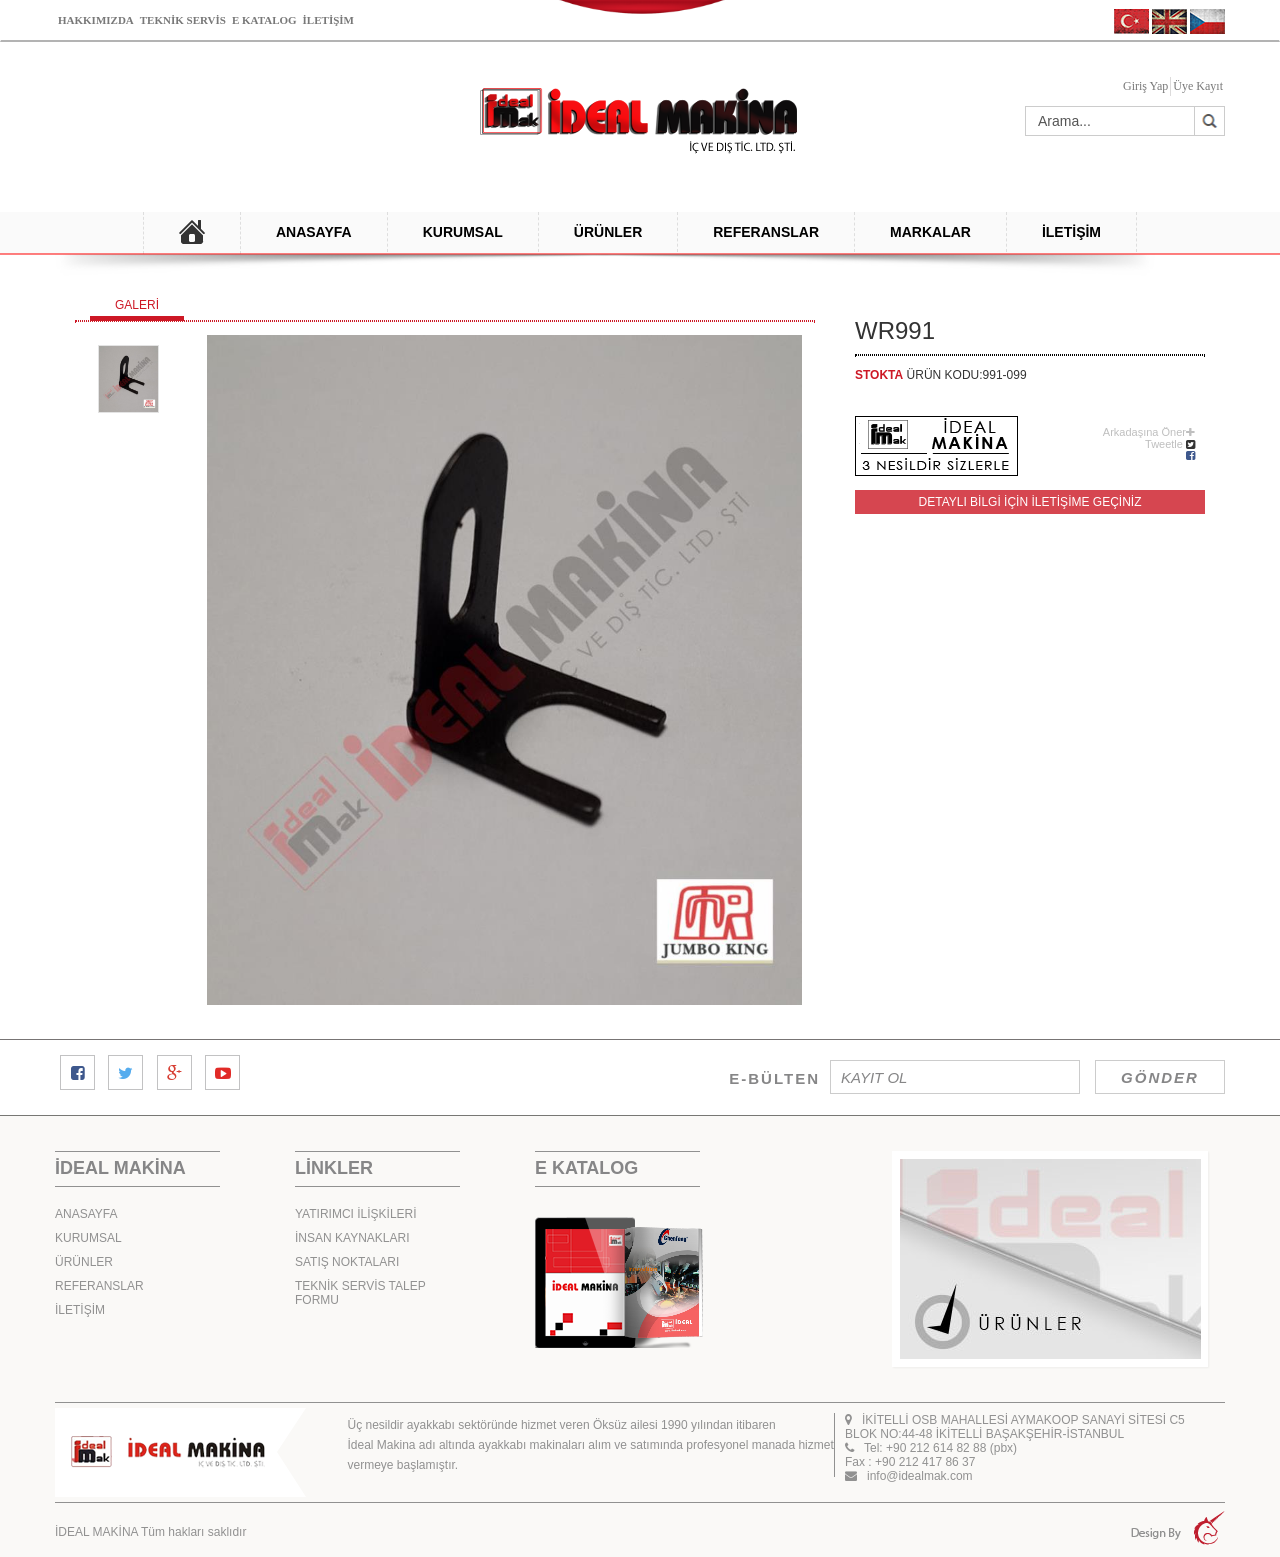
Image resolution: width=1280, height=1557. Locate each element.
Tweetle (1164, 444)
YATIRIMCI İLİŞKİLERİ (356, 1214)
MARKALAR (930, 232)
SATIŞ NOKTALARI (347, 1262)
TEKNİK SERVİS (183, 20)
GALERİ (137, 305)
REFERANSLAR (766, 232)
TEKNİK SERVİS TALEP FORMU (360, 1293)
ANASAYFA (314, 232)
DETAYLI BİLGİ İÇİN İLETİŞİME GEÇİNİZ (1030, 502)
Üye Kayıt (1198, 86)
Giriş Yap (1145, 86)
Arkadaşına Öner (1149, 432)
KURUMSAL (463, 232)
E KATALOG (264, 20)
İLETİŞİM (328, 20)
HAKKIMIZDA (96, 20)
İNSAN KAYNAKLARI (352, 1238)
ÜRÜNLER (608, 232)
